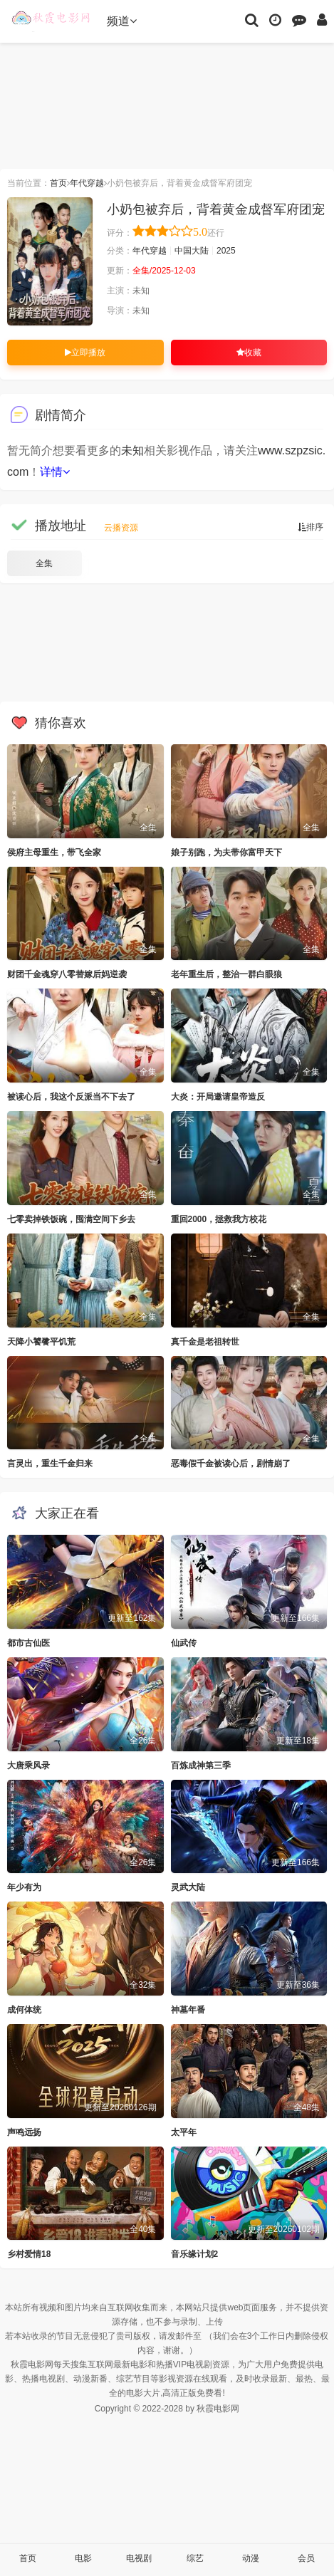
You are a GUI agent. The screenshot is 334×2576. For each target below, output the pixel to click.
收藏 (248, 353)
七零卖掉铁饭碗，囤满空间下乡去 (71, 1219)
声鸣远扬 (24, 2132)
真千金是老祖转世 (205, 1342)
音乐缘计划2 (195, 2254)
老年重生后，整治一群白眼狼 (226, 974)
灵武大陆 (188, 1887)
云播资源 (121, 528)
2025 (226, 251)
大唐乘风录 (28, 1766)
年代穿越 (87, 183)
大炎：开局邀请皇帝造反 (218, 1097)
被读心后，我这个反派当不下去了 (71, 1097)
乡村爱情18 (29, 2254)
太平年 (184, 2132)
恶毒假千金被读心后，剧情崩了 (231, 1464)
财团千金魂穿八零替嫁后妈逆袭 (67, 974)
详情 (55, 472)
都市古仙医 (28, 1643)
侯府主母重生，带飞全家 (54, 852)
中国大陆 (191, 251)
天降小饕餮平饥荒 (41, 1342)
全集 (44, 563)
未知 (132, 450)
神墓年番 (188, 2010)
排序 (310, 527)
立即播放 (85, 353)
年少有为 (24, 1887)
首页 (58, 183)
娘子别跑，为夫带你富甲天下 (226, 852)
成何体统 (24, 2010)
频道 (122, 21)
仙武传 (184, 1643)
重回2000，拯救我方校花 (219, 1219)
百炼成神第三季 (201, 1766)
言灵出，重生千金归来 (50, 1464)
